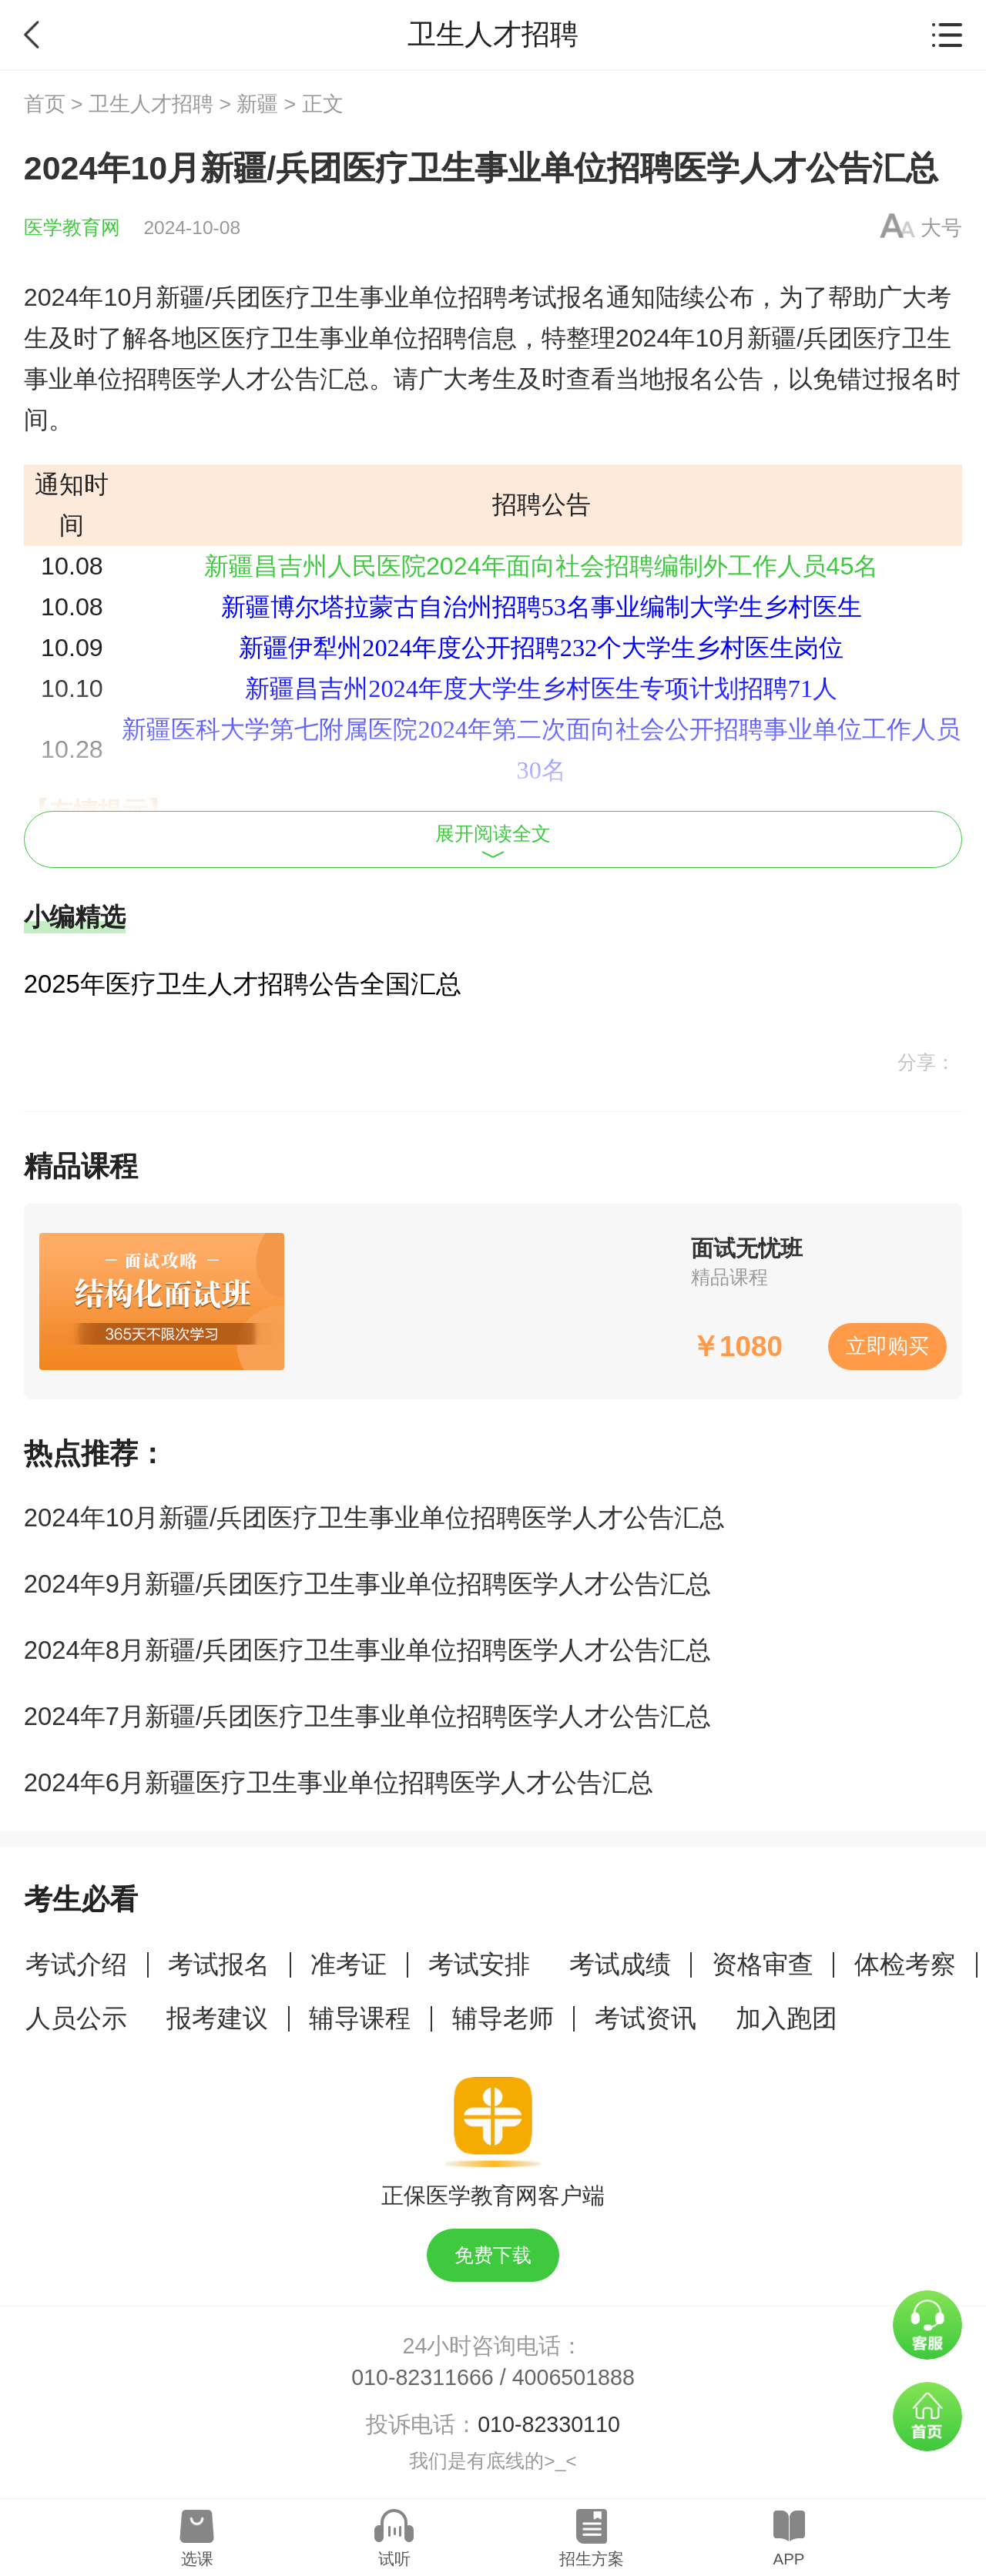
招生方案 (591, 2559)
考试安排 (479, 1964)
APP (788, 2559)
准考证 (348, 1964)
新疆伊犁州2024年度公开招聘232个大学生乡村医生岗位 (541, 648)
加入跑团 (786, 2018)
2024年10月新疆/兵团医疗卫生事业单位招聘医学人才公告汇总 (375, 1517)
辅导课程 (360, 2018)
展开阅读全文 (493, 841)
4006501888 (573, 2377)
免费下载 (493, 2255)
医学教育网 (72, 227)
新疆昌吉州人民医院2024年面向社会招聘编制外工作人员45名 (541, 566)
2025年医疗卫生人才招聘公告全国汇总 (242, 984)
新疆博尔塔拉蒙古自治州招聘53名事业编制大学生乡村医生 (541, 607)
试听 (394, 2559)
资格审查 (762, 1964)
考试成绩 (620, 1964)
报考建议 (217, 2018)
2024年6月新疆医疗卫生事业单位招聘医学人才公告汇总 (338, 1782)
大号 (941, 228)
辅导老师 (503, 2018)
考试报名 (219, 1964)
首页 (44, 104)
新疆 (257, 104)
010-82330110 (549, 2424)
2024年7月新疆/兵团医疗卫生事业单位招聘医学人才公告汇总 (367, 1716)
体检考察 (905, 1964)
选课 (197, 2559)
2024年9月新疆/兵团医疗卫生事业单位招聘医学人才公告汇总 (367, 1583)
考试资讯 (645, 2018)
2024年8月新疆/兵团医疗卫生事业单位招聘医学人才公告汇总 (367, 1650)
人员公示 (76, 2018)
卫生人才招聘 (151, 104)
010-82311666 (422, 2377)
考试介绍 (76, 1964)
